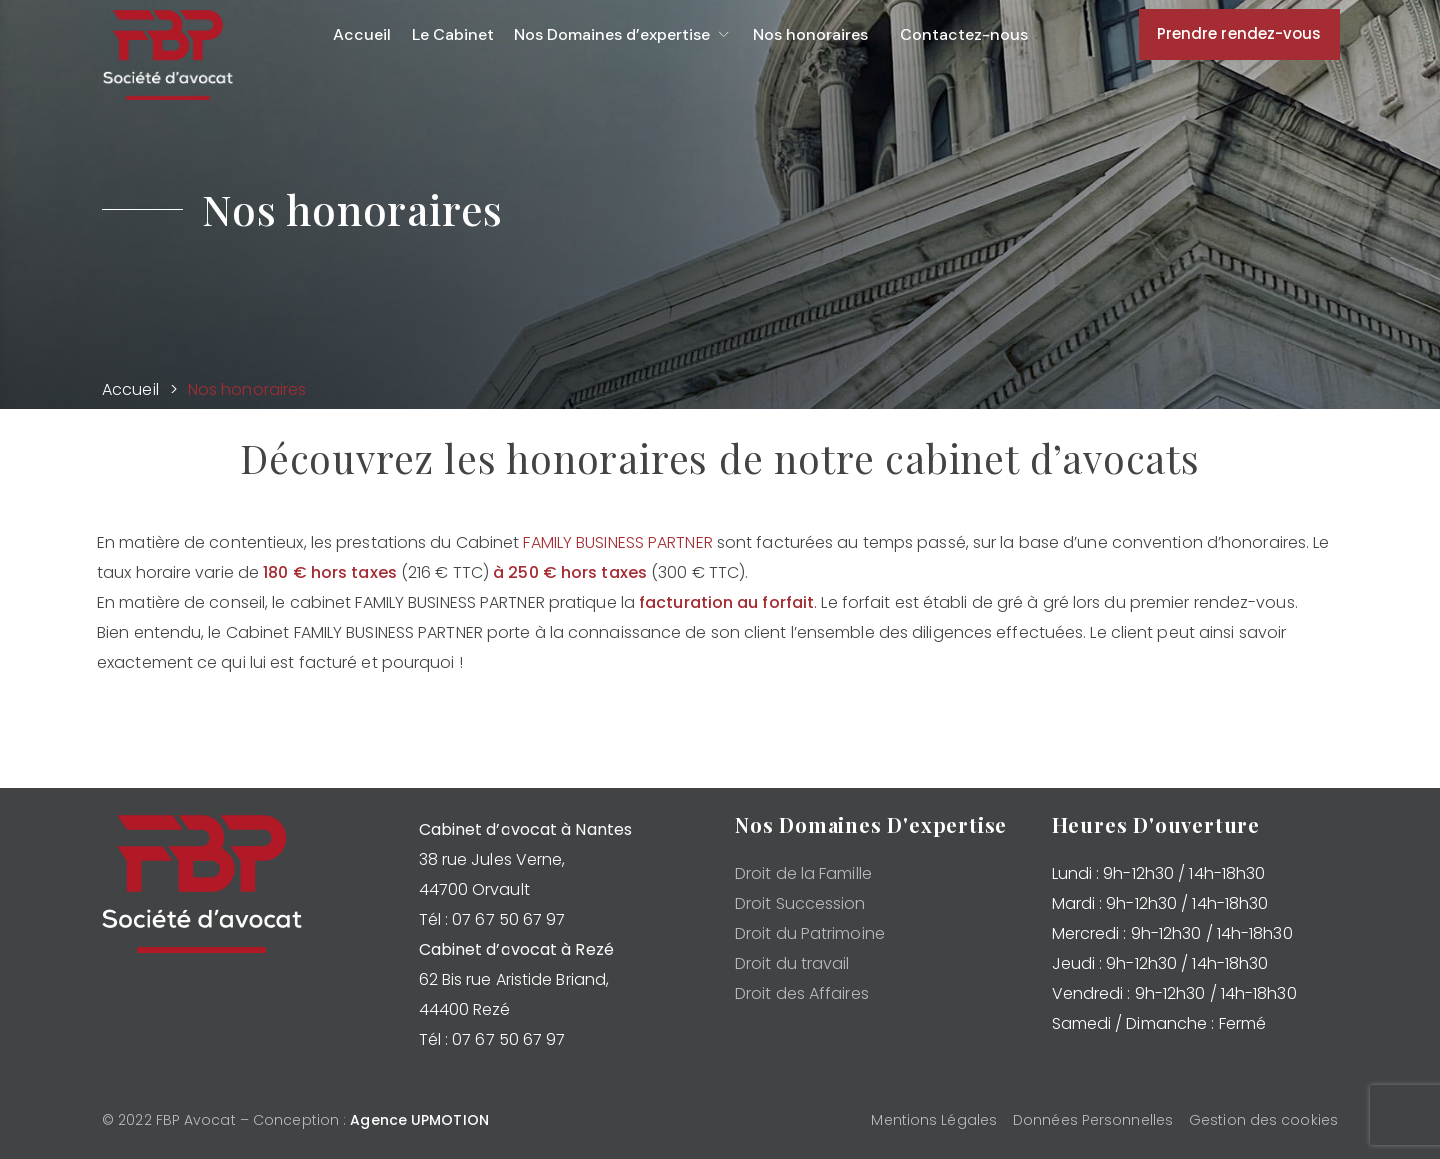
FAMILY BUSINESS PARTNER (617, 542)
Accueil (130, 389)
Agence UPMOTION (419, 1120)
